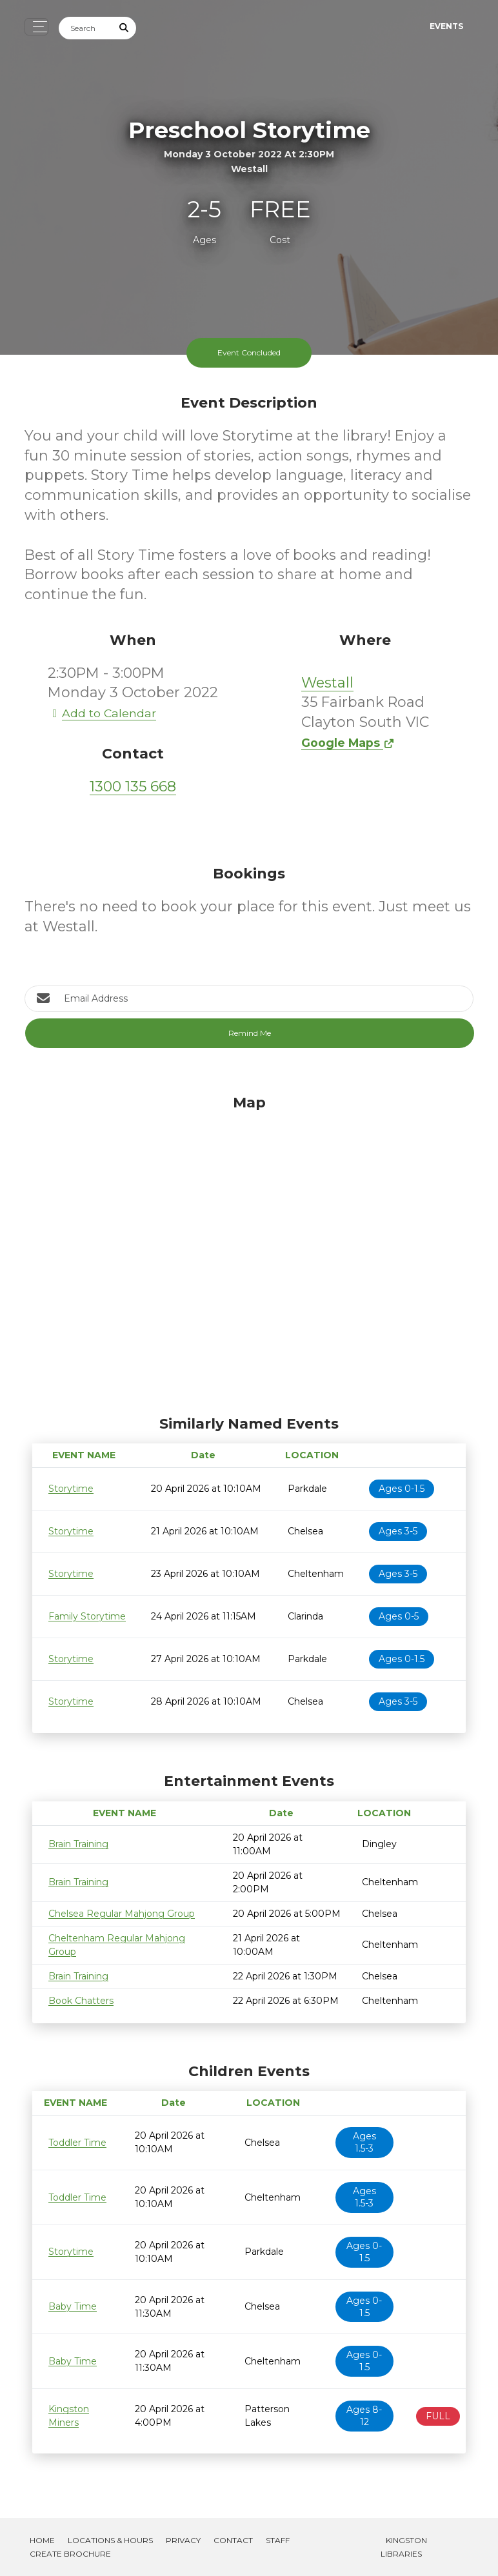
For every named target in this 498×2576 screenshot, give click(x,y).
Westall (327, 682)
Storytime (71, 1488)
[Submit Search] (124, 28)
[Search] (86, 28)
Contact (233, 2540)
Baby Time (72, 2306)
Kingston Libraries (404, 2547)
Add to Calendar (102, 713)
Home (42, 2540)
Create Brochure (70, 2554)
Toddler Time (77, 2142)
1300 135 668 (133, 786)
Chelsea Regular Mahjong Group (121, 1913)
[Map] (249, 1252)
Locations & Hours (110, 2540)
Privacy (183, 2540)
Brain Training (78, 1844)
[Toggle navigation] (36, 26)
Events (446, 26)
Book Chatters (81, 2000)
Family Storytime (87, 1616)
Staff (278, 2540)
